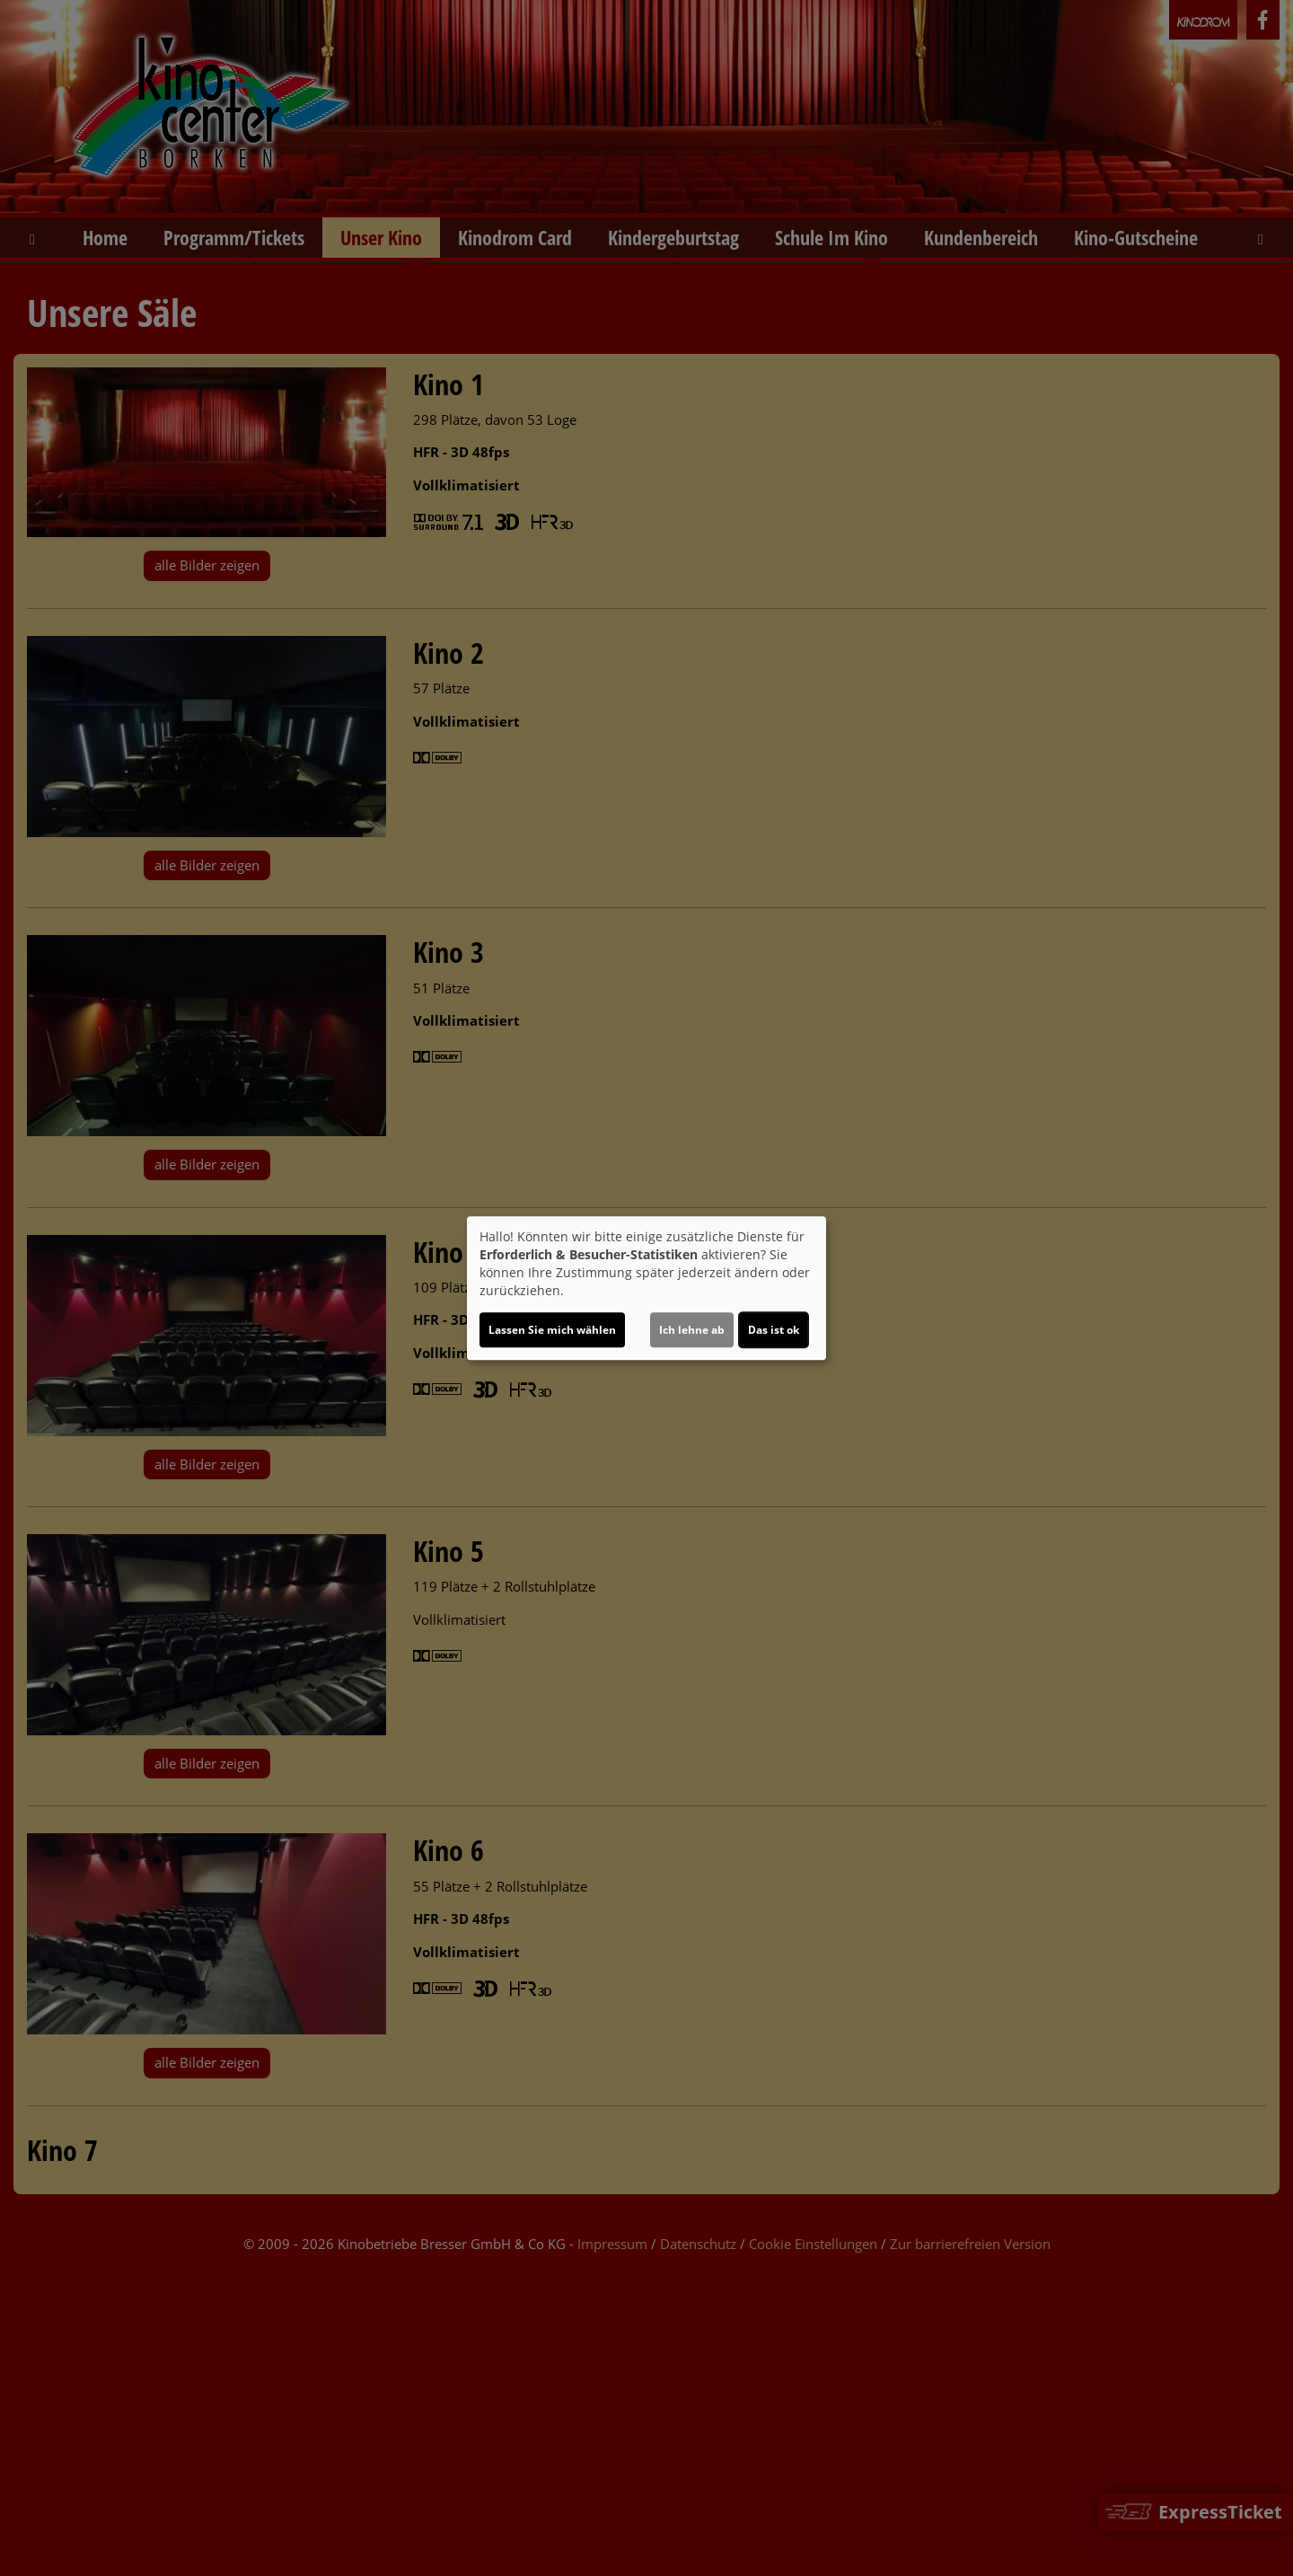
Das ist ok (773, 1329)
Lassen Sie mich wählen (552, 1329)
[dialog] (646, 1288)
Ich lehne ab (692, 1329)
